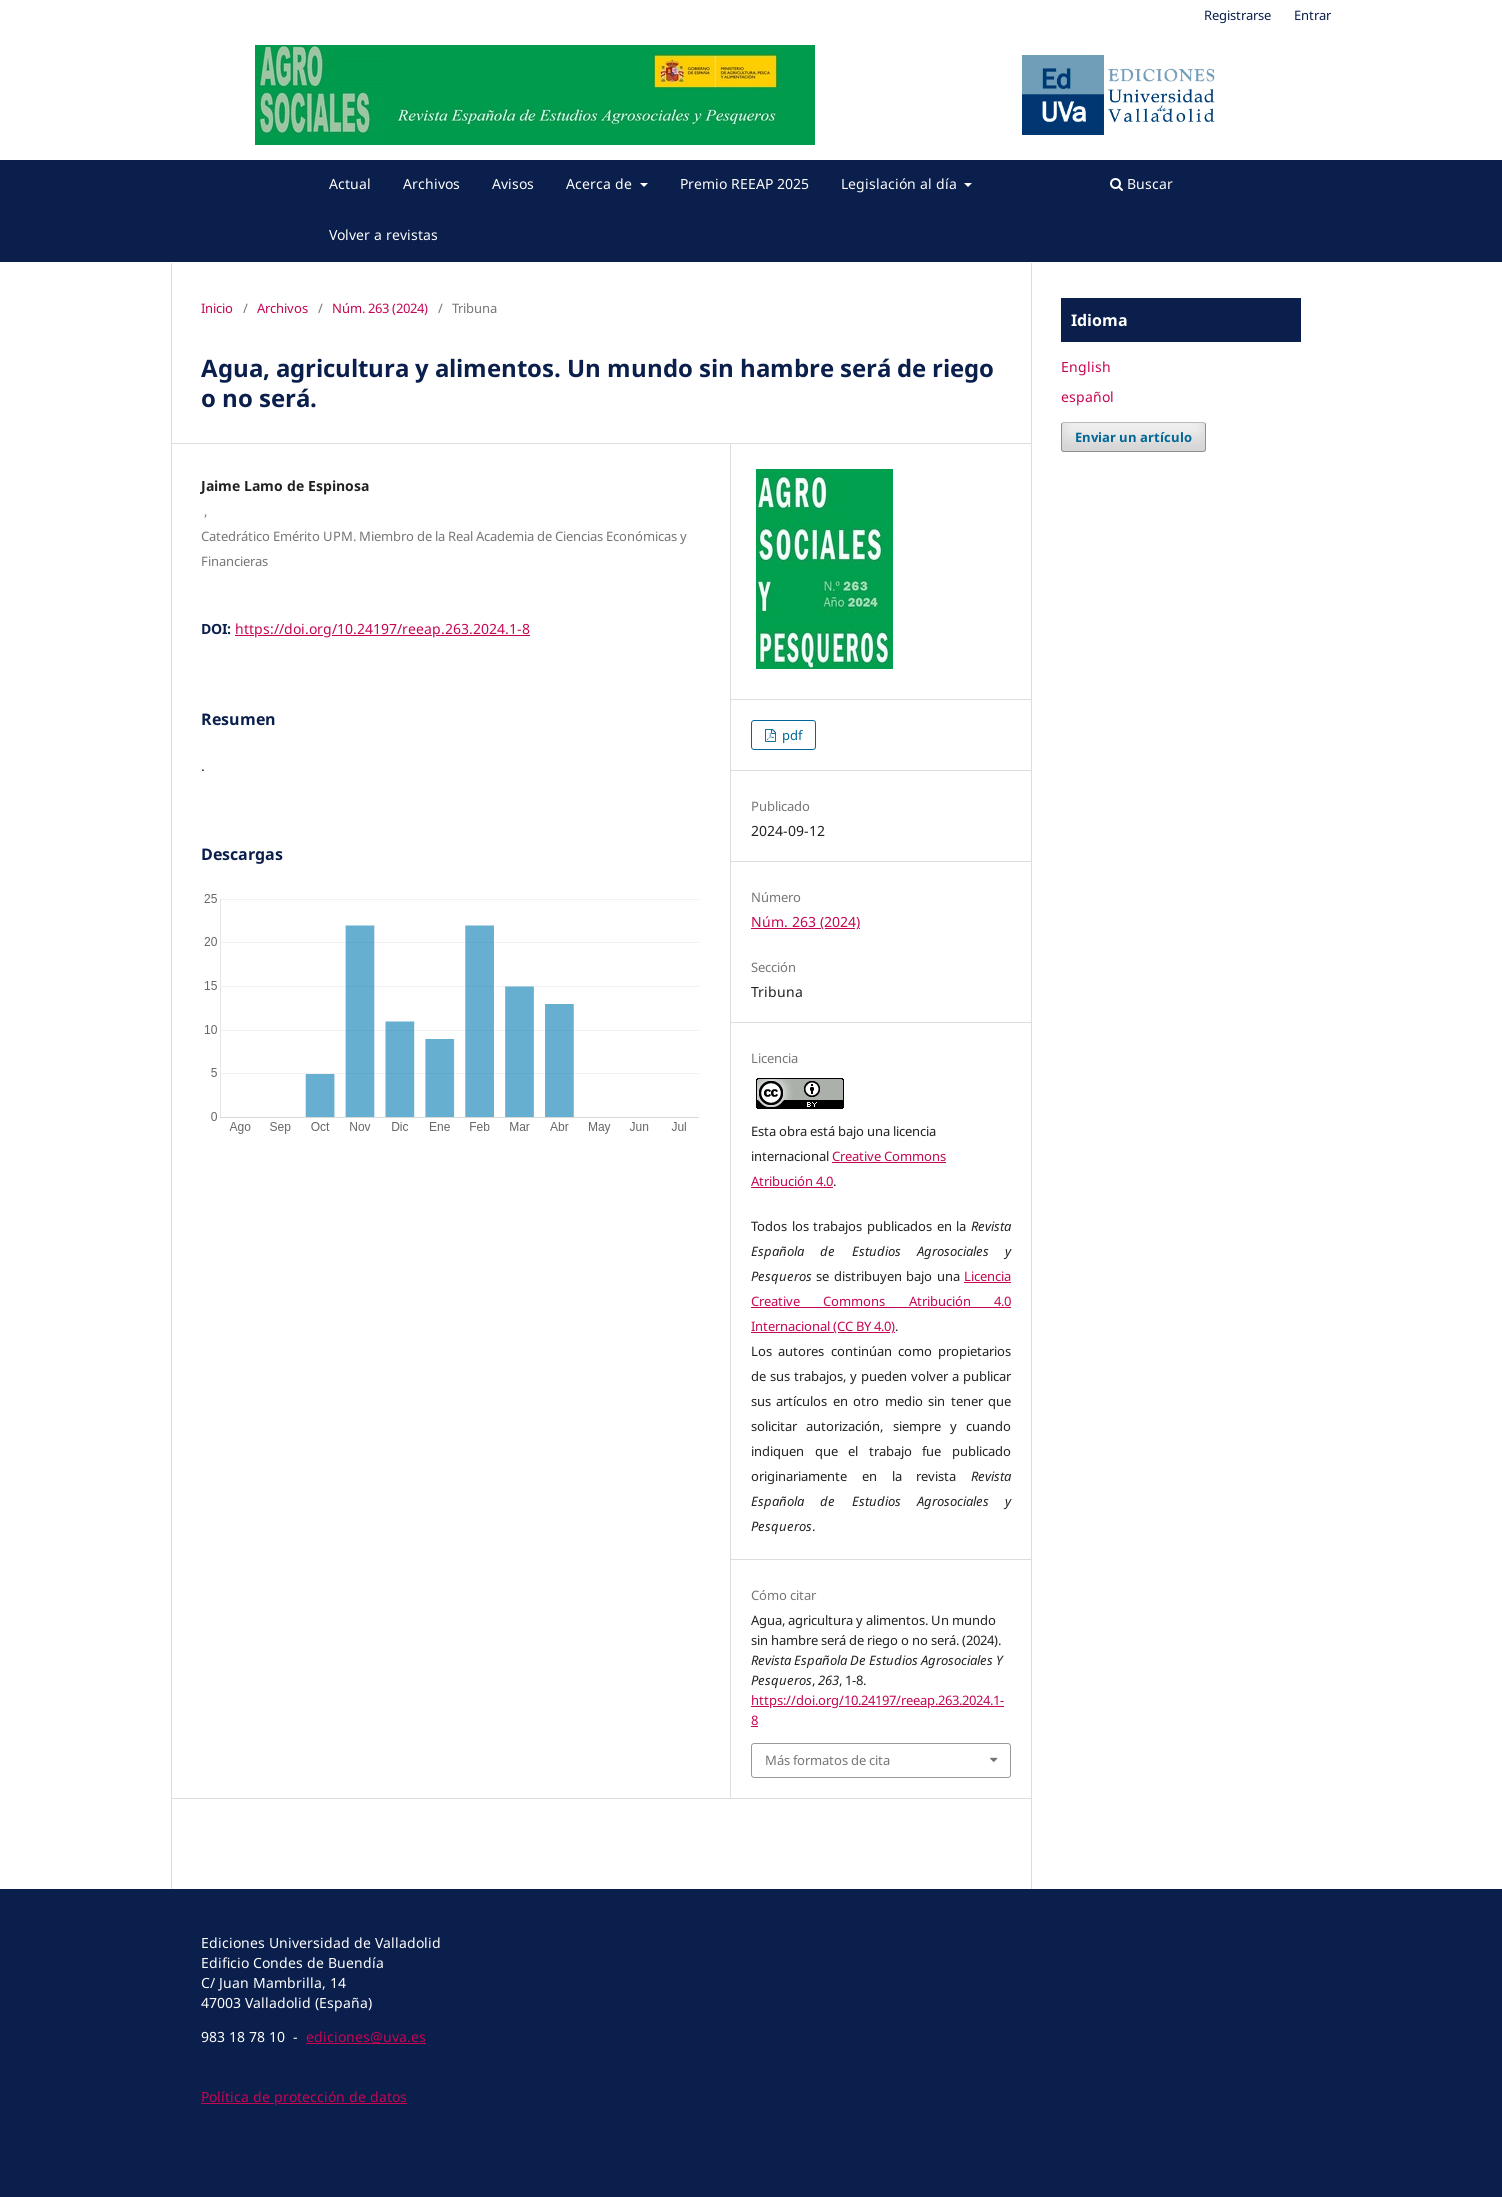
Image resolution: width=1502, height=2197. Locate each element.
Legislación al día (901, 183)
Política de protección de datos (304, 2096)
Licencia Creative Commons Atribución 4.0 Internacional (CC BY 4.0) (881, 1301)
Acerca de (601, 183)
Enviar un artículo (1133, 437)
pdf (790, 735)
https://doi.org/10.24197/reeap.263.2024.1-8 (382, 628)
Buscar (1141, 183)
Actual (350, 183)
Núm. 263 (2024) (380, 308)
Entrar (1312, 15)
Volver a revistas (383, 234)
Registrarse (1237, 15)
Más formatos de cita (827, 1760)
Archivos (431, 183)
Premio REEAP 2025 (744, 183)
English (1086, 366)
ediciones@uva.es (366, 2036)
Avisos (513, 183)
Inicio (217, 308)
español (1087, 396)
